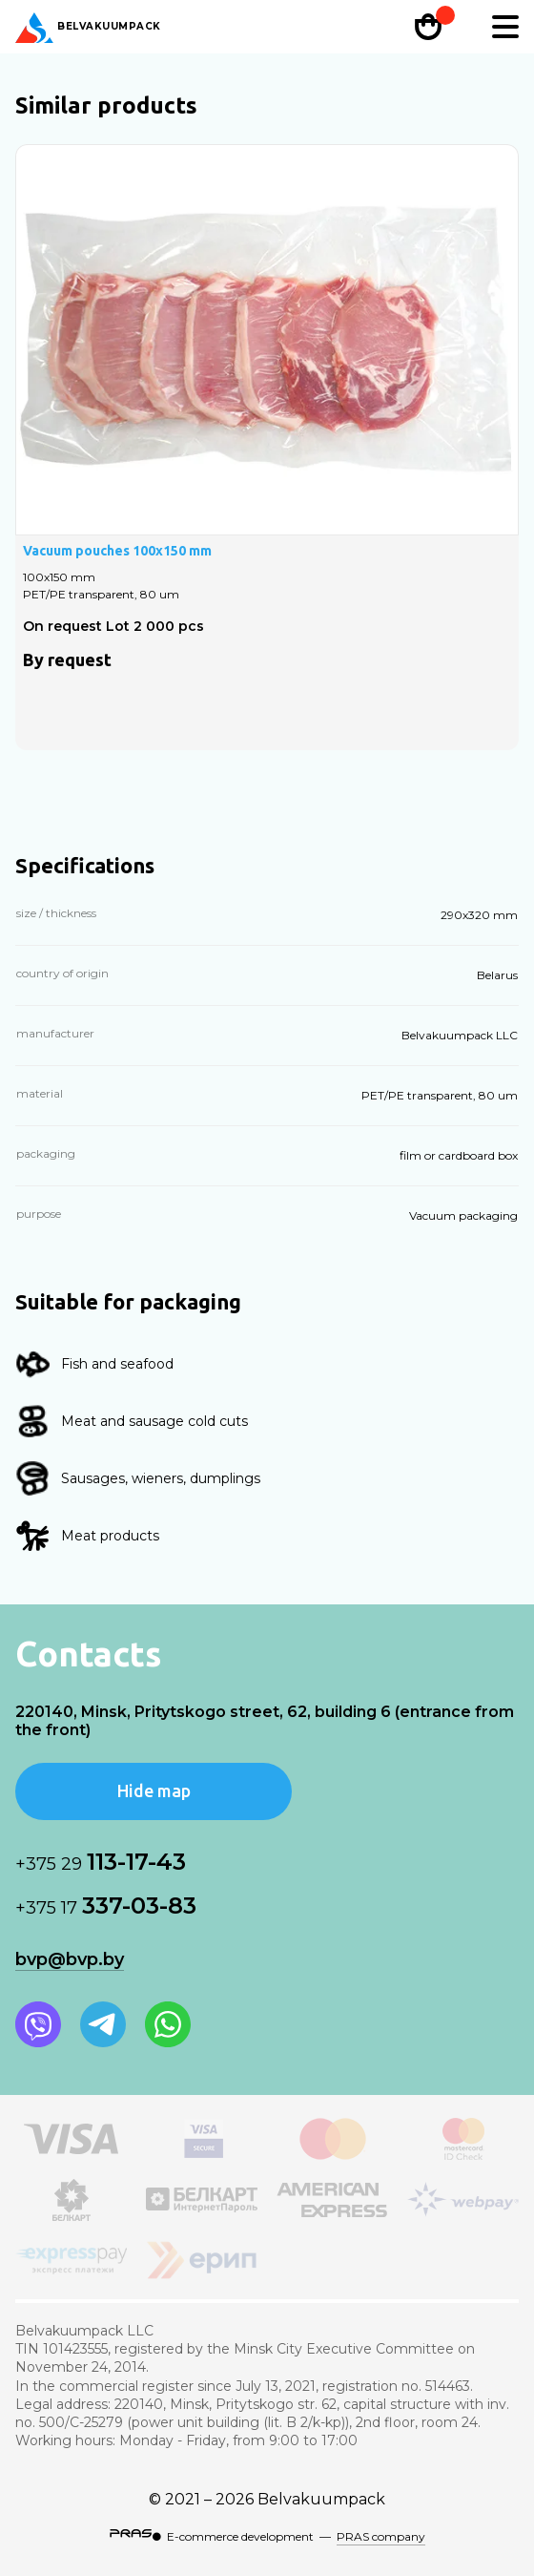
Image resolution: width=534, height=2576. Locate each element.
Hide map (154, 1790)
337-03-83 (105, 1905)
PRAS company (381, 2536)
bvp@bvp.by (69, 1959)
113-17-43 (100, 1861)
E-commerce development (240, 2536)
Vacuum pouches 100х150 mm (117, 550)
